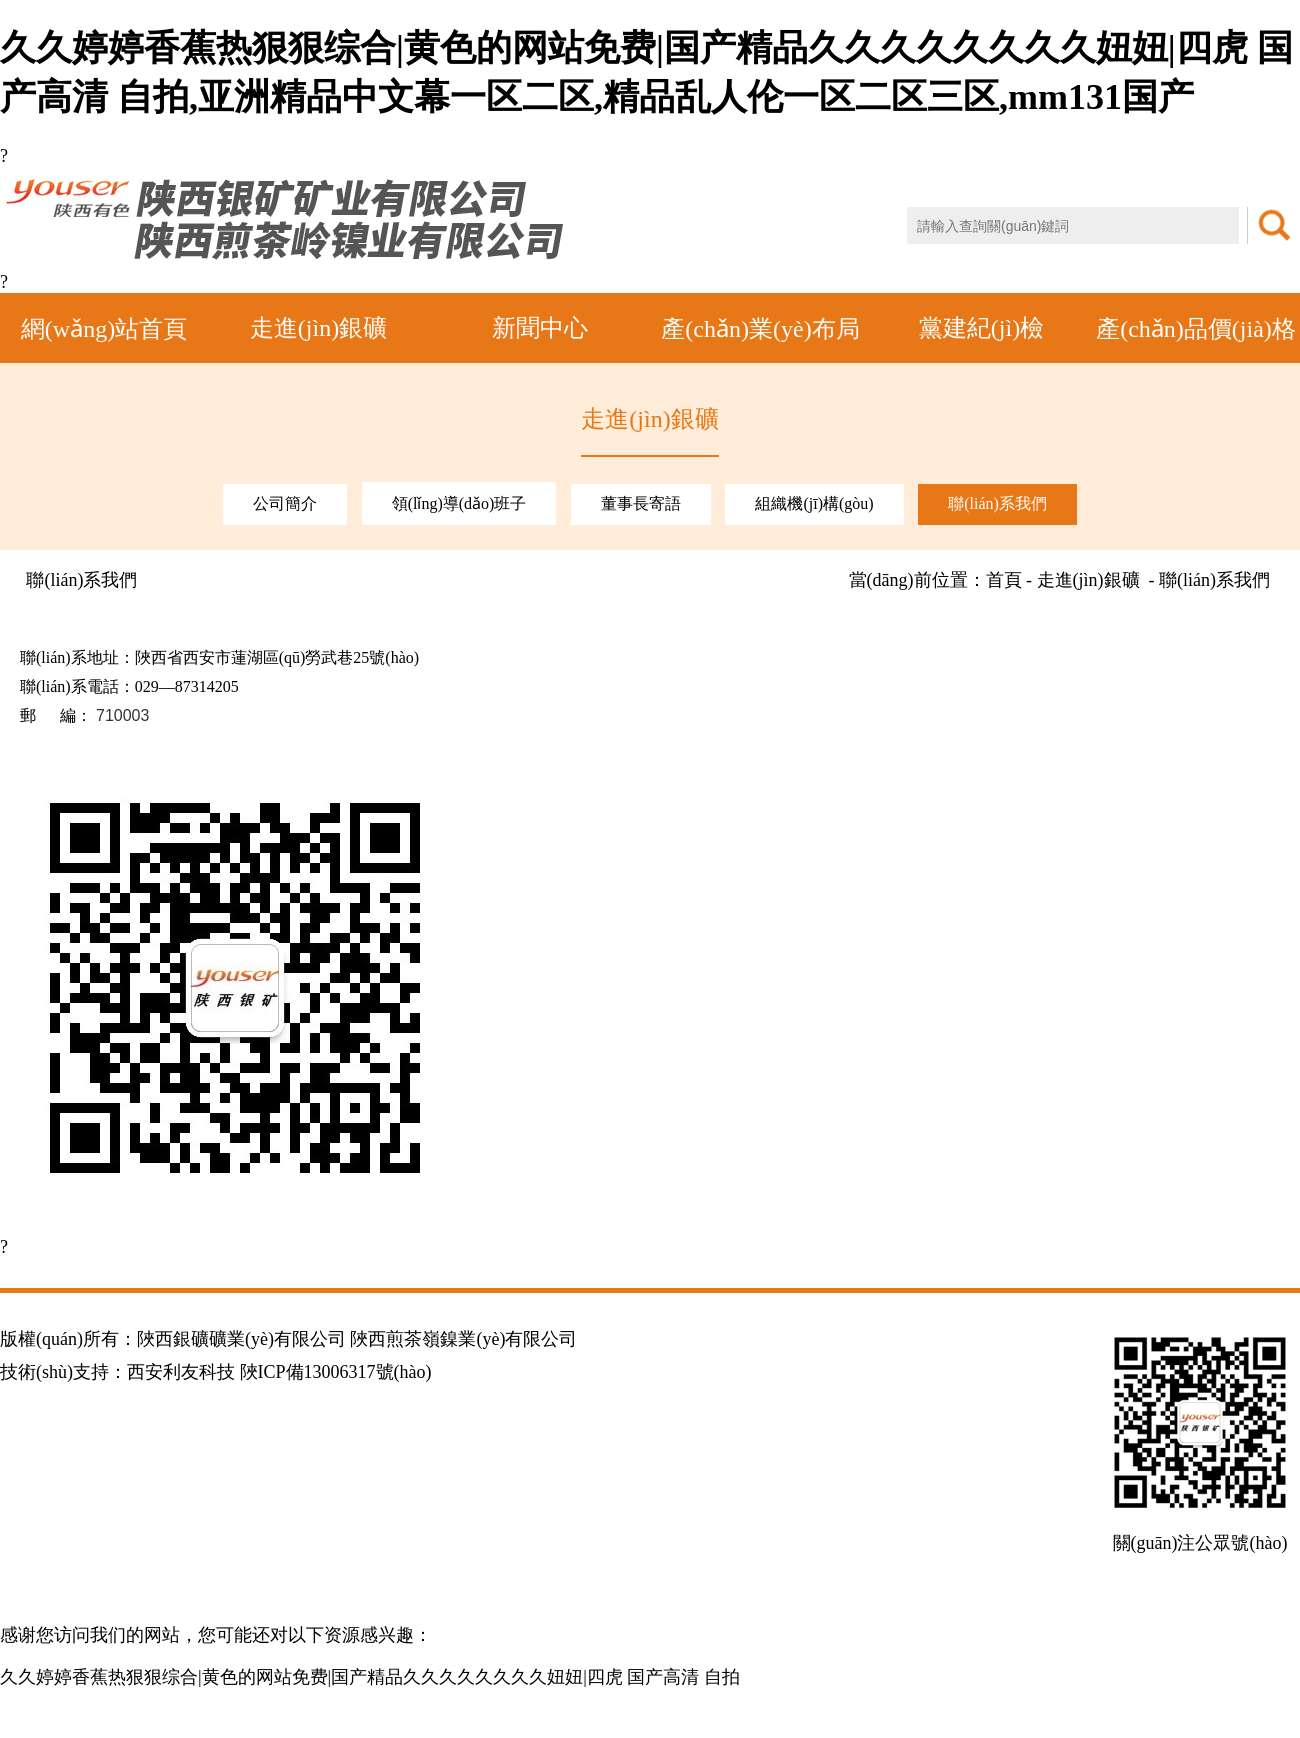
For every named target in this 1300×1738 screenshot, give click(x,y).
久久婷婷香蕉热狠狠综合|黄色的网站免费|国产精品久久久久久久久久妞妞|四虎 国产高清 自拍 (370, 1677)
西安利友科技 (181, 1372)
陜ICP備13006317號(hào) (336, 1372)
